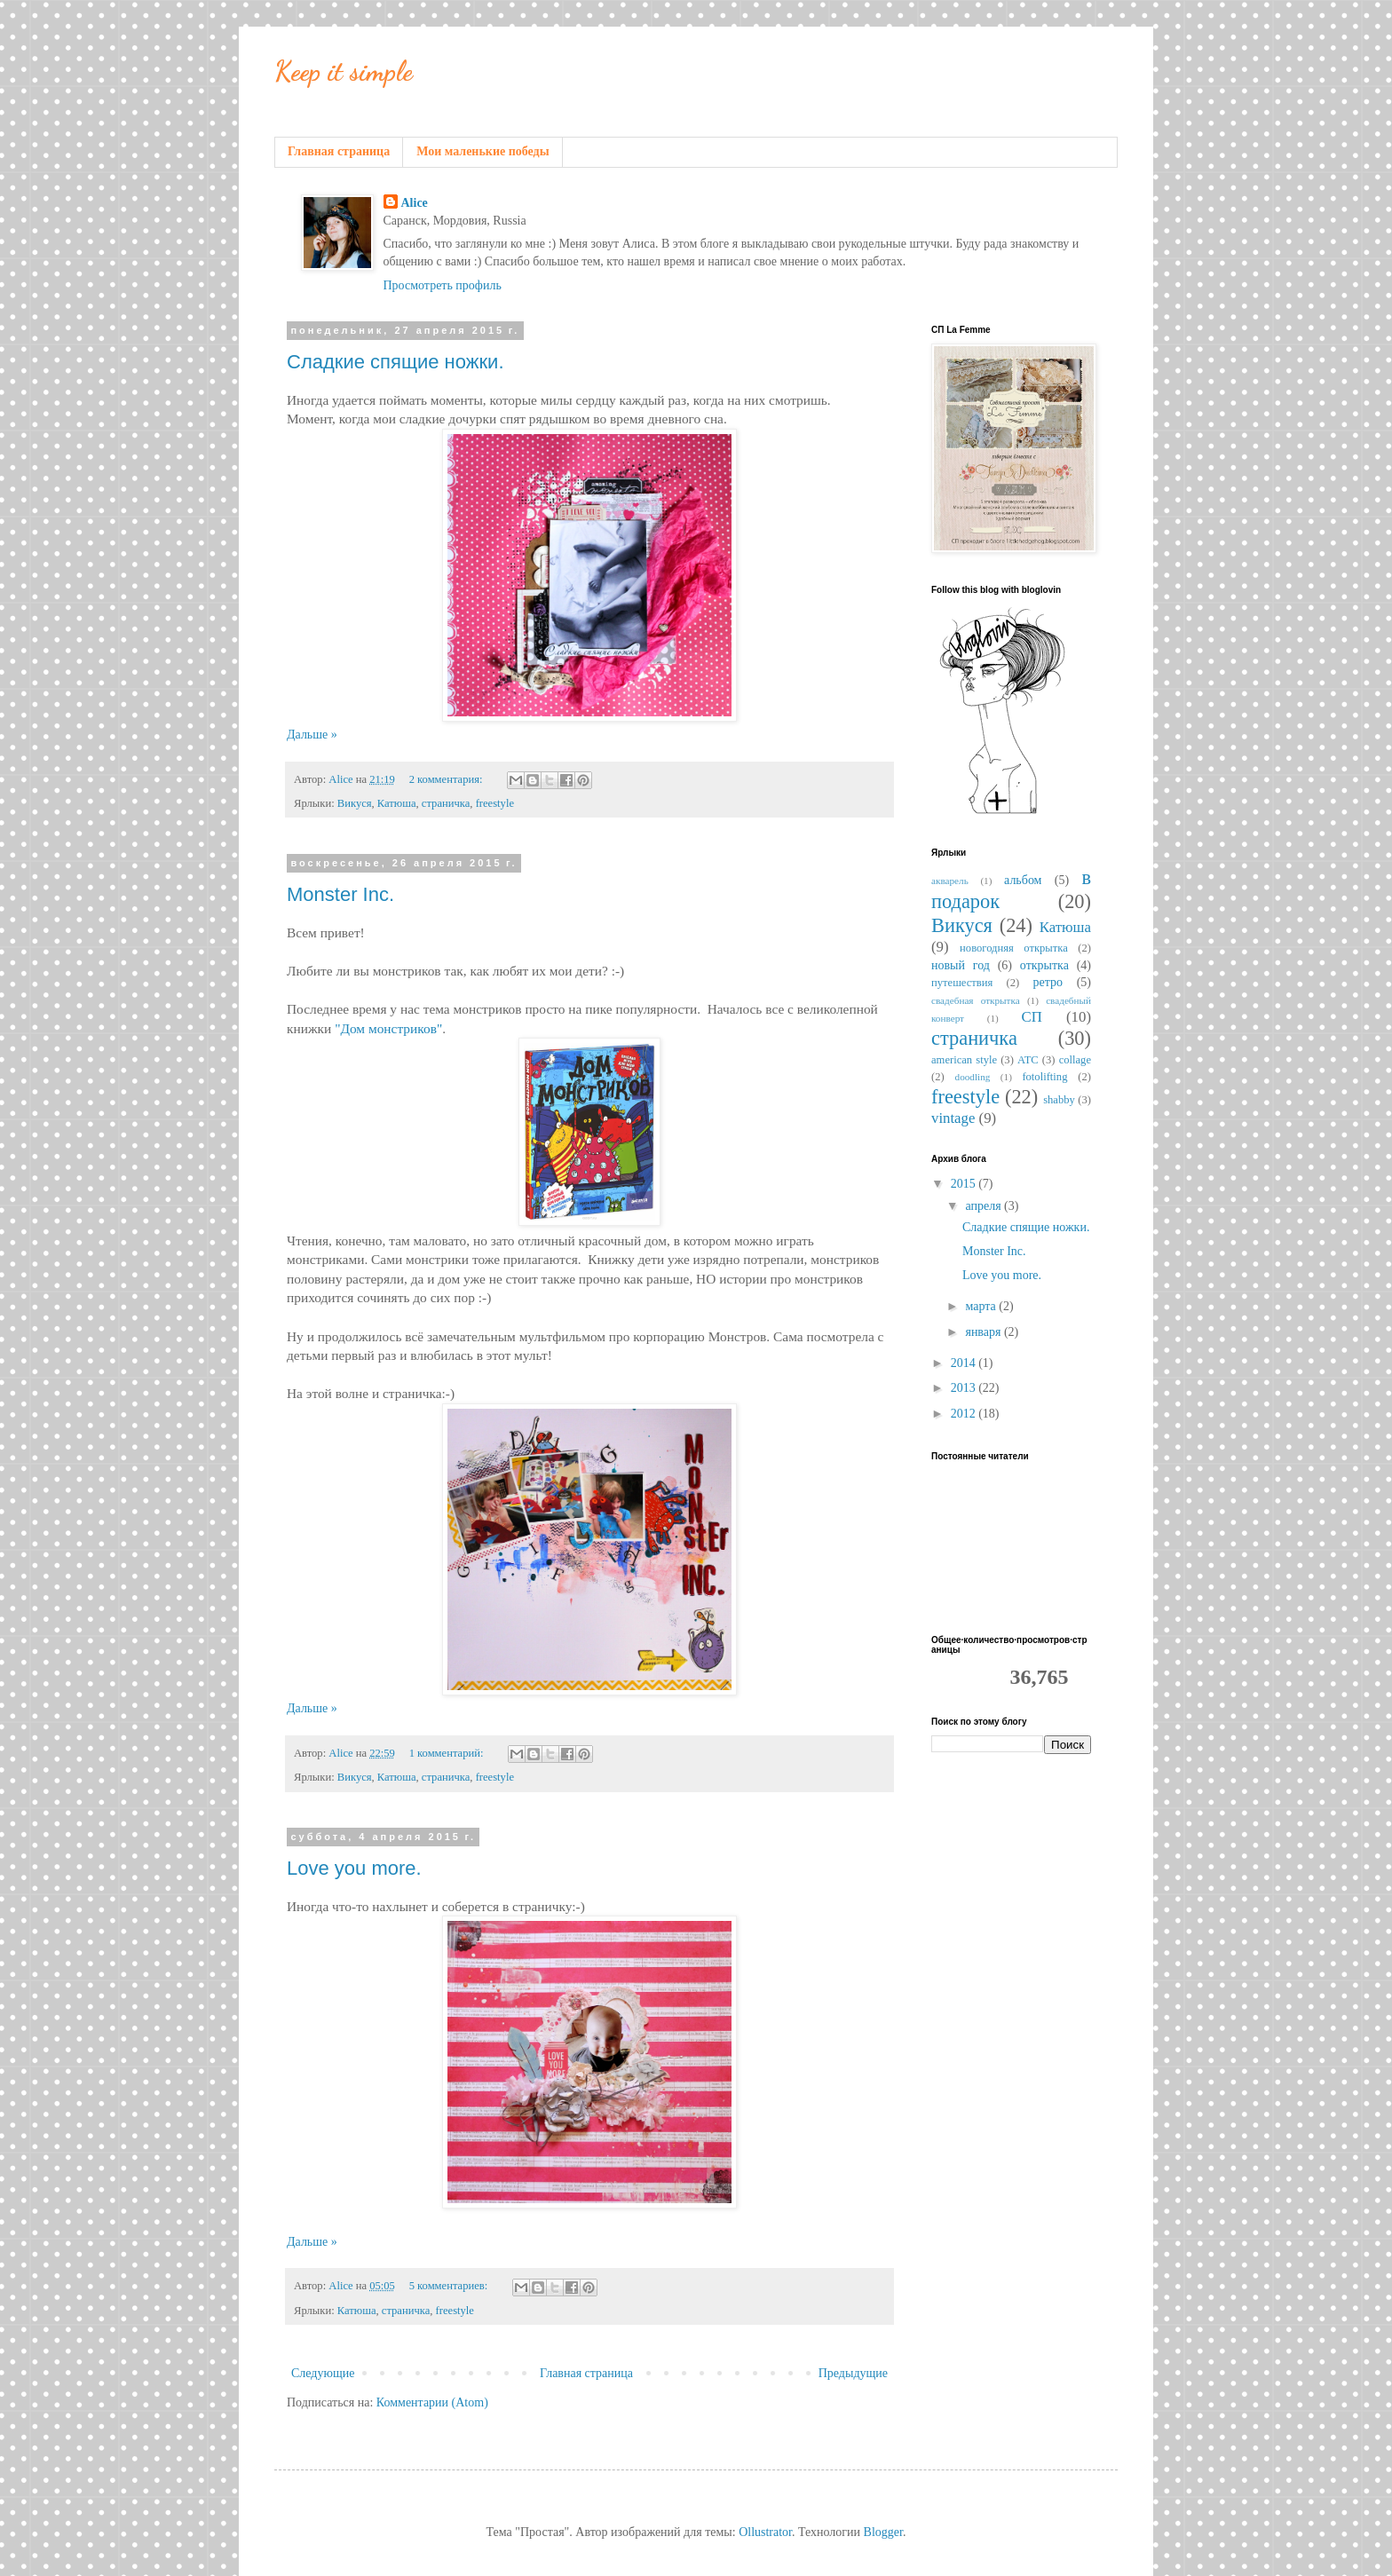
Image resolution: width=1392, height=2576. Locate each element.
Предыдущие (853, 2373)
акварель (950, 880)
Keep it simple (343, 71)
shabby (1059, 1100)
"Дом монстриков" (388, 1028)
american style (964, 1060)
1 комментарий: (447, 1753)
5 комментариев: (450, 2286)
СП (1032, 1016)
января (984, 1332)
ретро (1048, 982)
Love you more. (354, 1868)
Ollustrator (765, 2532)
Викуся (354, 803)
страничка (446, 803)
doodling (973, 1076)
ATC (1028, 1060)
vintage (953, 1118)
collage (1075, 1060)
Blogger (883, 2532)
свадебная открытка (975, 1000)
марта (982, 1306)
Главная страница (339, 151)
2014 (965, 1363)
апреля (984, 1206)
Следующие (322, 2373)
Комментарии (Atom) (432, 2402)
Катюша (396, 803)
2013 (965, 1388)
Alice (414, 202)
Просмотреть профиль (443, 285)
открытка (1044, 965)
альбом (1022, 880)
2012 (965, 1413)
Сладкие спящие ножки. (395, 362)
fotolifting (1044, 1077)
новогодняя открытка (1014, 948)
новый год (960, 965)
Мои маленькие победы (482, 151)
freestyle (495, 803)
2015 (965, 1183)
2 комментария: (447, 779)
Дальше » (312, 734)
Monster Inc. (340, 894)
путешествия (962, 982)
